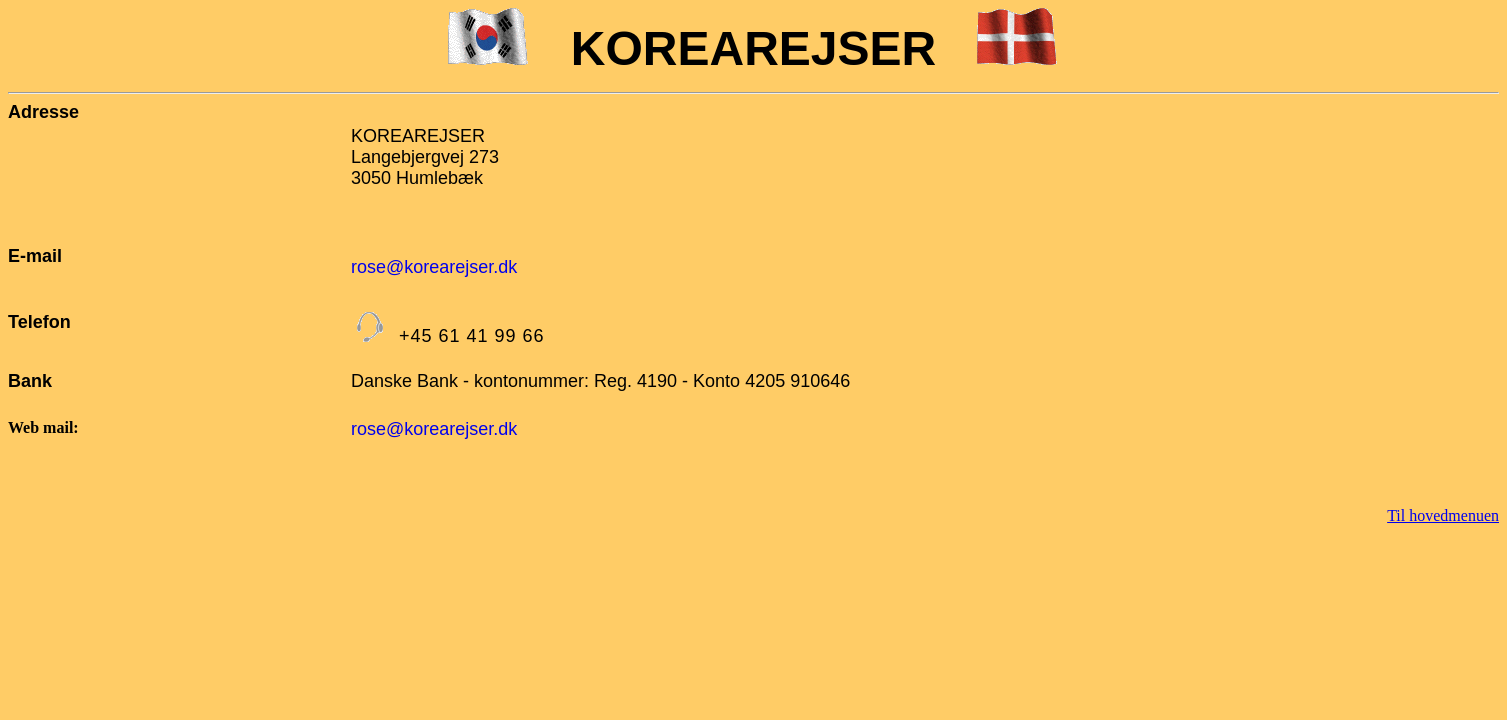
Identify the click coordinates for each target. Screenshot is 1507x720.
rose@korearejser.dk (434, 267)
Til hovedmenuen (1443, 515)
